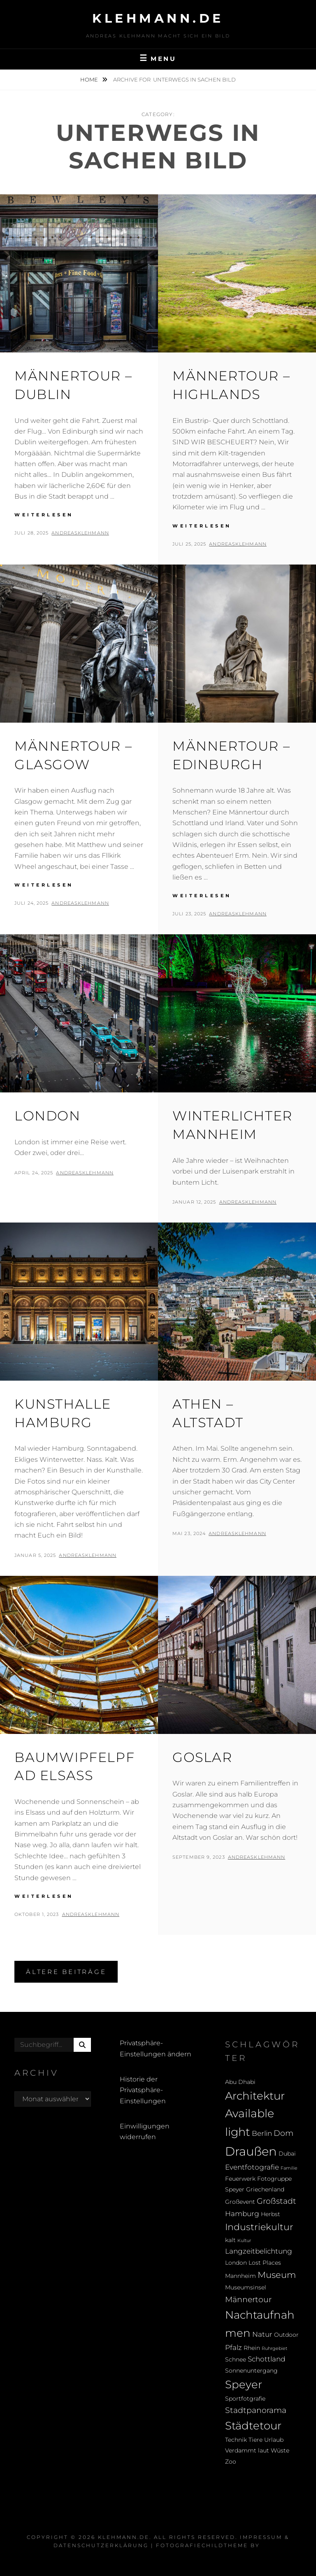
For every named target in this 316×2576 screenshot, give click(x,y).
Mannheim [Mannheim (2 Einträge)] (240, 2276)
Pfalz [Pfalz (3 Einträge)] (233, 2347)
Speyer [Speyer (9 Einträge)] (243, 2384)
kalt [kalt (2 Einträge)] (230, 2240)
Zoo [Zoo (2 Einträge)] (230, 2461)
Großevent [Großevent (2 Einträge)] (240, 2201)
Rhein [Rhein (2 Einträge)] (252, 2348)
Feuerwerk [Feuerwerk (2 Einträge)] (240, 2178)
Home (89, 79)
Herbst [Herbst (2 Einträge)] (270, 2214)
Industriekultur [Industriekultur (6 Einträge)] (259, 2227)
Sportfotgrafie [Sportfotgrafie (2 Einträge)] (245, 2398)
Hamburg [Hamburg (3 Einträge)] (242, 2214)
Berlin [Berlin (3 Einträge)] (262, 2133)
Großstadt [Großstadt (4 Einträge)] (276, 2201)
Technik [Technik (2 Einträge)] (236, 2439)
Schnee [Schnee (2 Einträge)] (235, 2359)
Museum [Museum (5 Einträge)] (277, 2275)
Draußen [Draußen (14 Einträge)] (251, 2151)
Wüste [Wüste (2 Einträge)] (280, 2450)
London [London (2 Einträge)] (236, 2262)
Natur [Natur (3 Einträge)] (262, 2334)
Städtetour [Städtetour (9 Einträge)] (253, 2425)
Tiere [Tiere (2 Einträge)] (256, 2439)
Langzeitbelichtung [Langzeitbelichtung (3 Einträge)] (258, 2251)
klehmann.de (158, 18)
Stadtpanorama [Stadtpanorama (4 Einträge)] (255, 2410)
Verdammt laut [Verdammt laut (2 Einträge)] (247, 2450)
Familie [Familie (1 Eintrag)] (289, 2168)
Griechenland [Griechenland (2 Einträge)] (265, 2189)
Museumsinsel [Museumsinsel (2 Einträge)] (245, 2287)
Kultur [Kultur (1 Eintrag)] (244, 2240)
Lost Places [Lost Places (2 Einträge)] (265, 2262)
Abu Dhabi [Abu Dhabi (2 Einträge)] (240, 2082)
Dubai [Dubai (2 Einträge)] (287, 2153)
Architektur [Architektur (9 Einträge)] (255, 2095)
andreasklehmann (80, 533)
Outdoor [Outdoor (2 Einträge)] (286, 2334)
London (47, 1116)
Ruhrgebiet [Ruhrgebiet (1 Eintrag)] (274, 2348)
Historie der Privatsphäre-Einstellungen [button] (143, 2090)
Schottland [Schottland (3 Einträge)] (266, 2359)
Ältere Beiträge (66, 1972)
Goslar (202, 1757)
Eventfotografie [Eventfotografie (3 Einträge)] (252, 2167)
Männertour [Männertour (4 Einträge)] (248, 2299)
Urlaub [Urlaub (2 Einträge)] (273, 2439)
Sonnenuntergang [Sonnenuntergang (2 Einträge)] (251, 2370)
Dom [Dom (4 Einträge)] (283, 2133)
